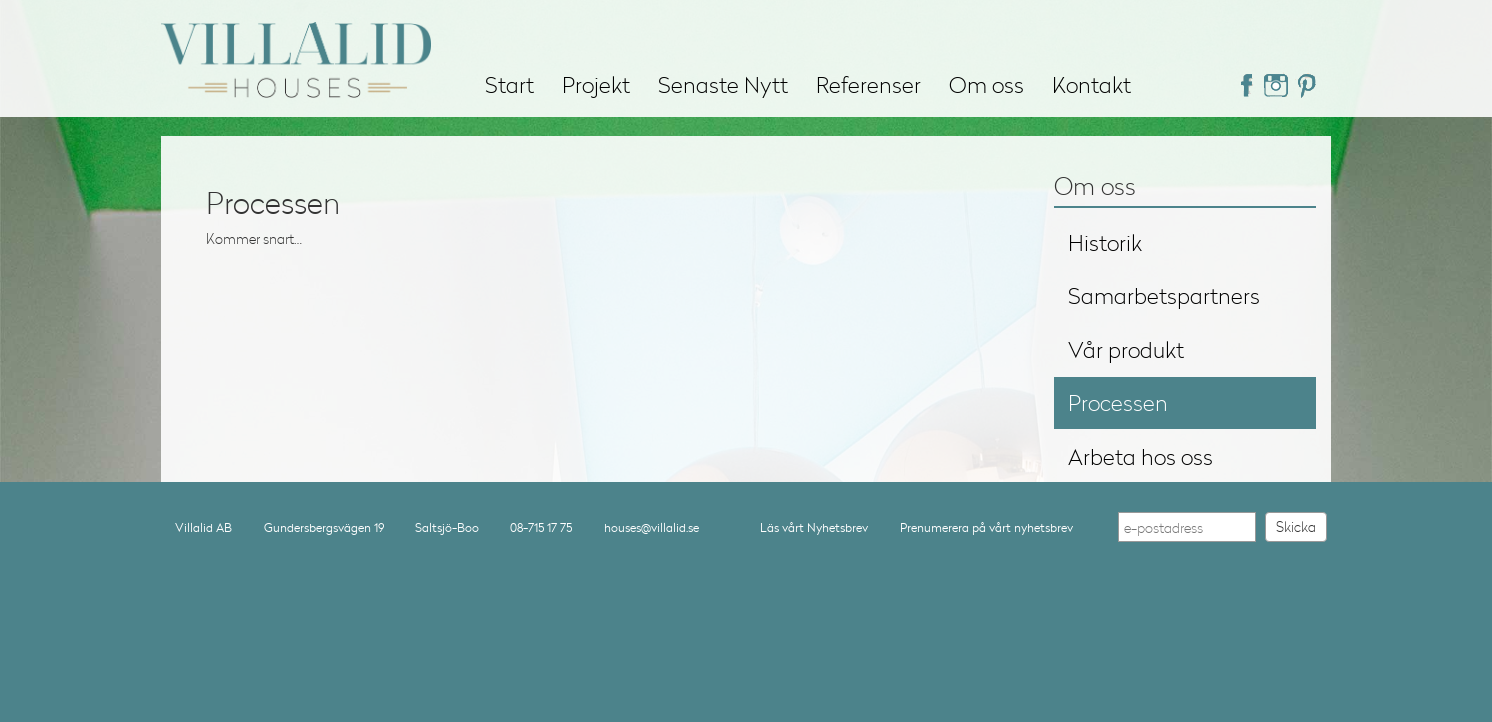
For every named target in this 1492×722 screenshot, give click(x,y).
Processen (1118, 402)
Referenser (868, 84)
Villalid (296, 49)
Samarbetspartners (1164, 295)
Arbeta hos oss (1140, 456)
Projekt (596, 84)
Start (509, 84)
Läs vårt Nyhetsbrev (814, 527)
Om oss (986, 84)
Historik (1105, 242)
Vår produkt (1126, 349)
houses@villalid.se (651, 527)
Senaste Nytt (723, 84)
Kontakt (1091, 84)
